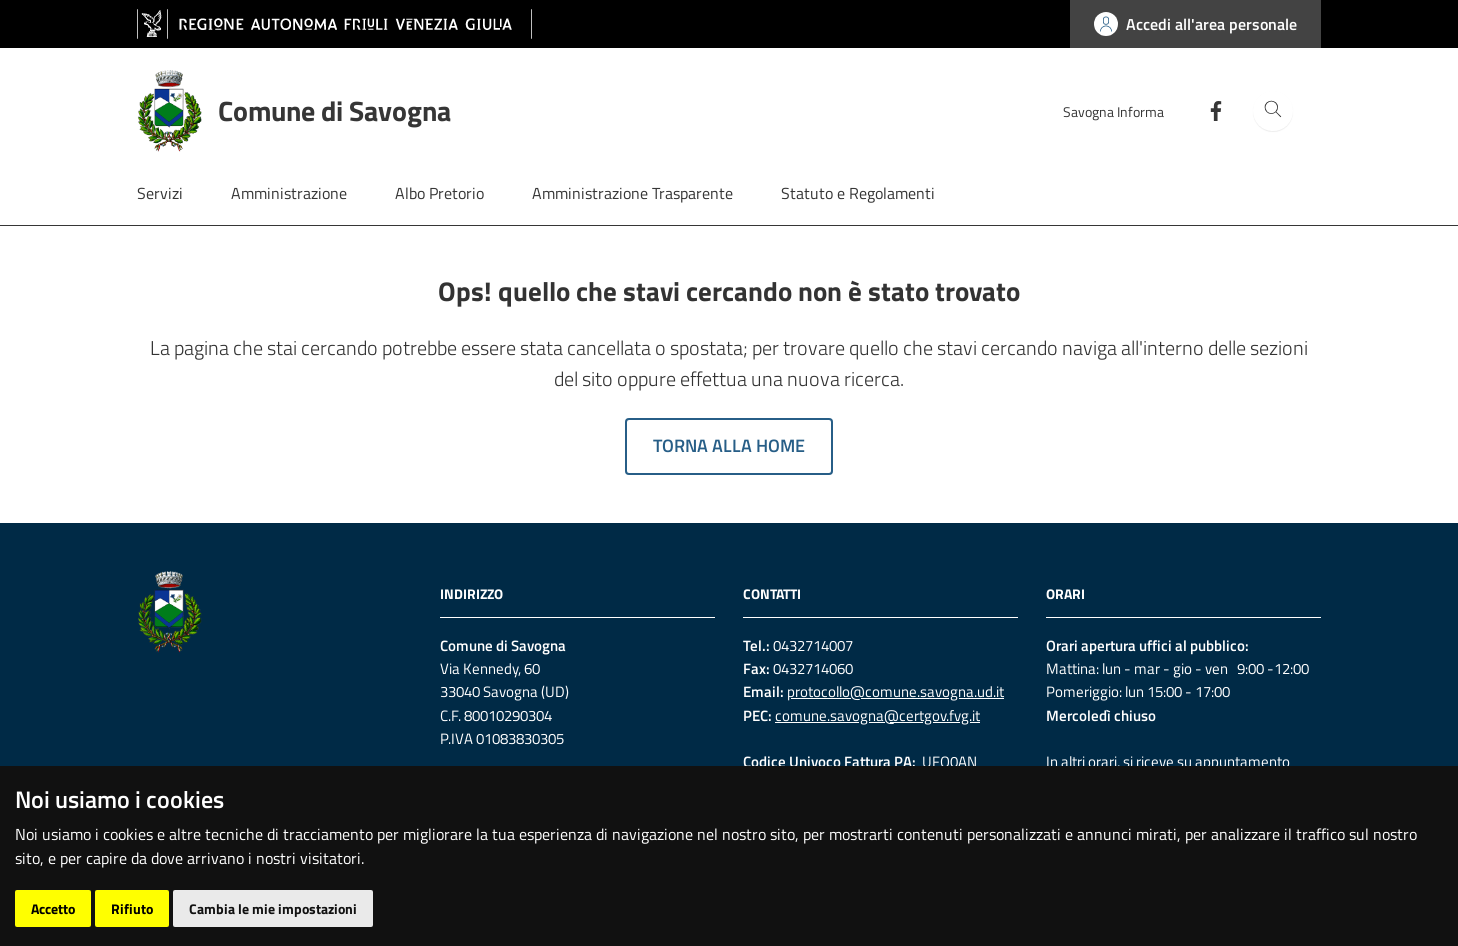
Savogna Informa (1113, 111)
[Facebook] (1208, 110)
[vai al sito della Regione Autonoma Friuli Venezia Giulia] (334, 24)
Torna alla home (729, 445)
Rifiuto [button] (132, 908)
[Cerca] (1273, 111)
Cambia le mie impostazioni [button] (273, 908)
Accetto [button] (53, 908)
